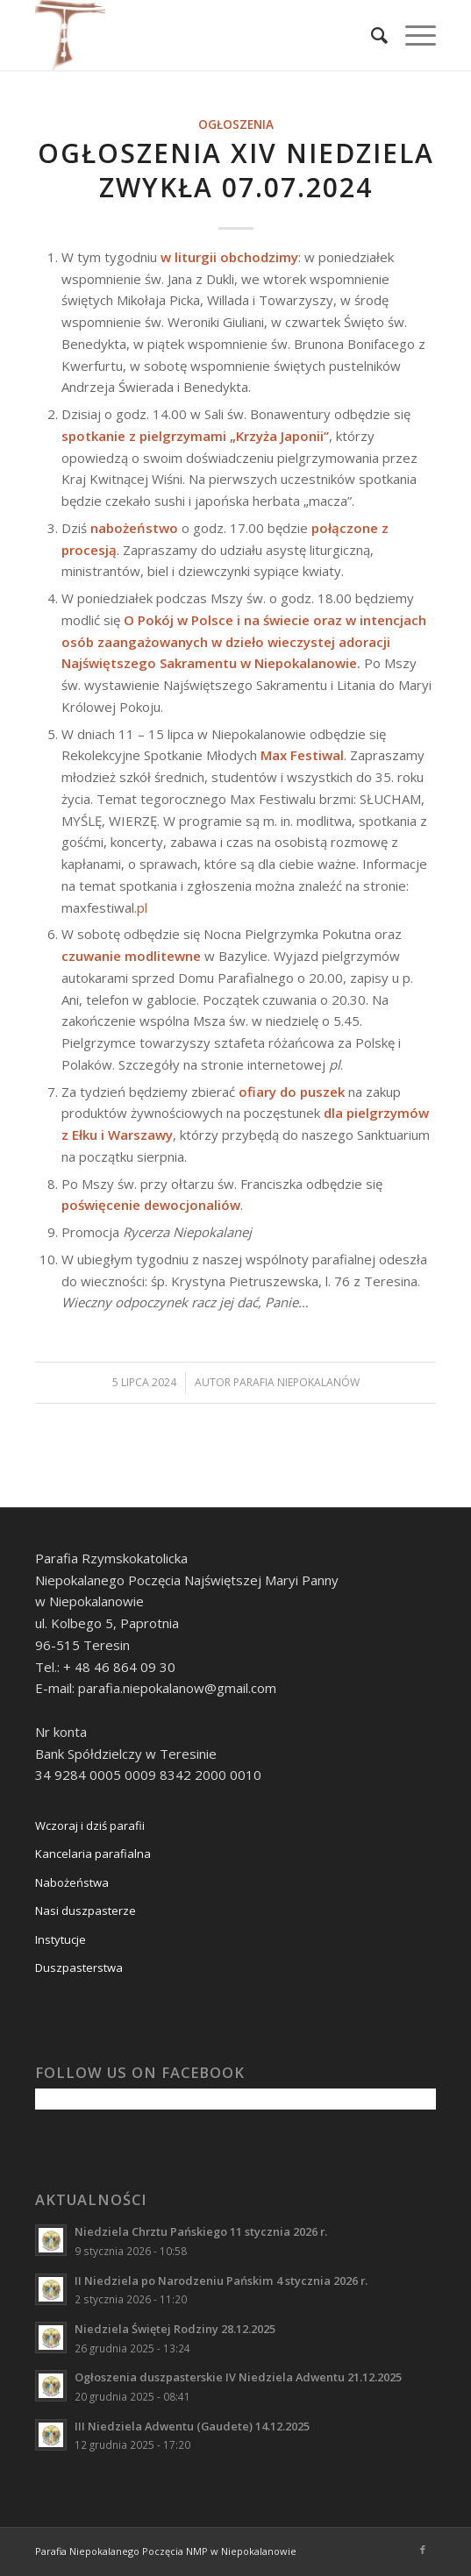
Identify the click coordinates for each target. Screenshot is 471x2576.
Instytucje (60, 1939)
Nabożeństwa (72, 1882)
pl (142, 907)
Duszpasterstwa (79, 1967)
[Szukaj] (370, 35)
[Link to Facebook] (423, 2550)
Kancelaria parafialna (93, 1853)
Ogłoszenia (236, 124)
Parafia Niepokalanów (296, 1382)
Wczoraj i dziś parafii (90, 1825)
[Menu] (412, 35)
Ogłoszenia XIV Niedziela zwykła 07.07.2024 (236, 170)
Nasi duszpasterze (85, 1910)
